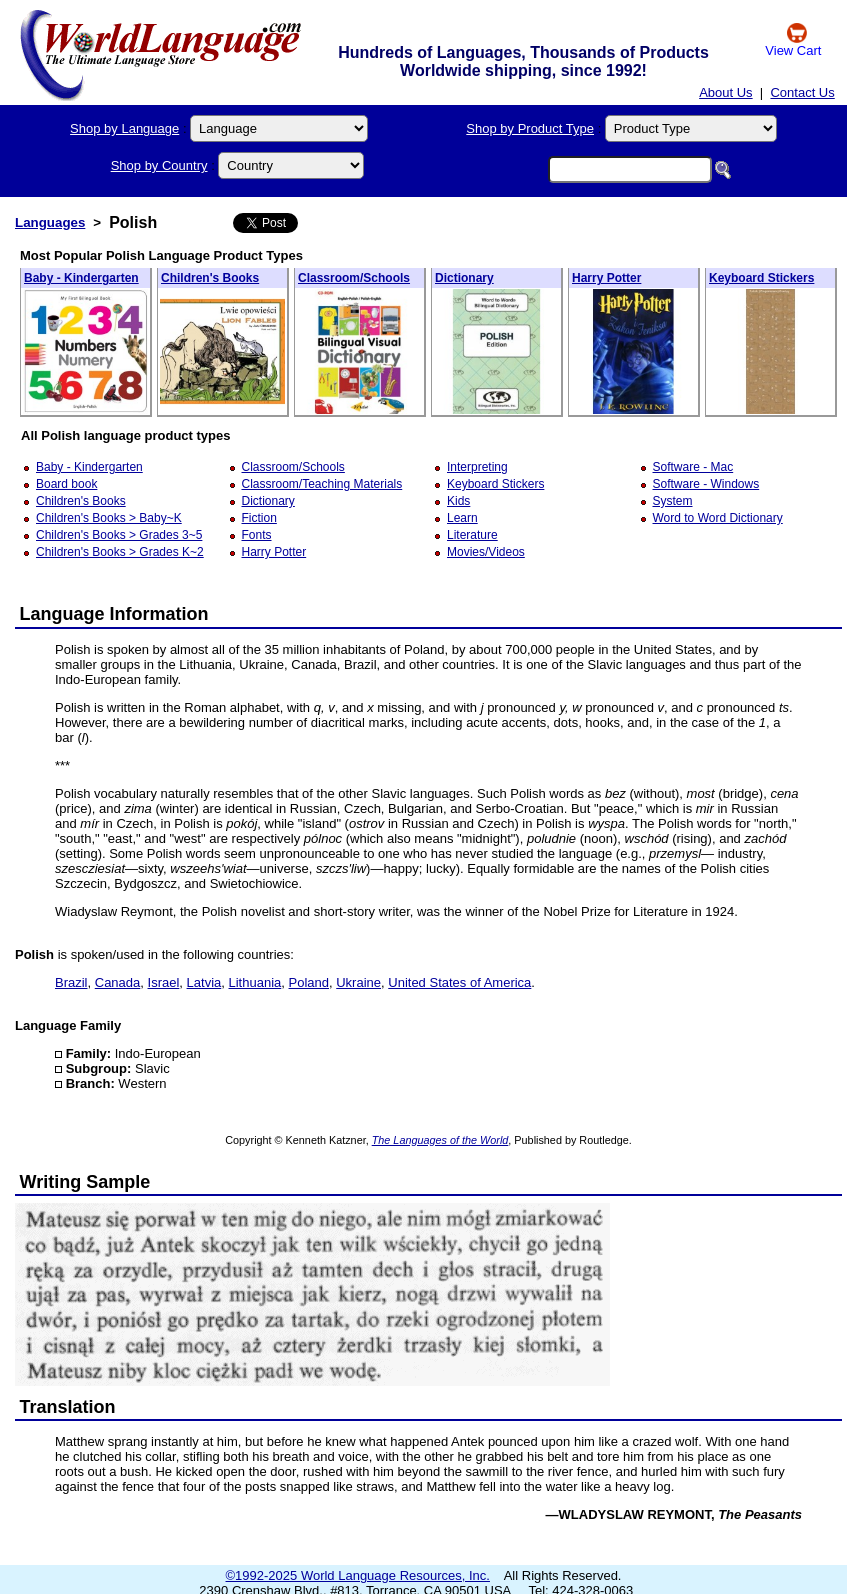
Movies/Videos (486, 552)
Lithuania (255, 982)
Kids (458, 501)
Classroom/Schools (354, 278)
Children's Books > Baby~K (109, 518)
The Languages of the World (440, 1140)
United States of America (459, 982)
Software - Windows (706, 484)
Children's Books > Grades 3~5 (119, 535)
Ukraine (358, 982)
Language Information (114, 614)
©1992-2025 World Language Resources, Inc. (358, 1575)
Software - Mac (693, 467)
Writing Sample (85, 1182)
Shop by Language (124, 128)
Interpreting (477, 467)
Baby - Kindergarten (81, 278)
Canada (118, 982)
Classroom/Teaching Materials (322, 484)
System (673, 501)
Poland (309, 982)
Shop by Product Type (530, 128)
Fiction (259, 518)
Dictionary (464, 278)
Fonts (257, 535)
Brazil (71, 982)
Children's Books (210, 278)
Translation (68, 1407)
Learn (462, 518)
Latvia (204, 982)
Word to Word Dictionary (718, 518)
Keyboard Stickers (761, 278)
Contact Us (802, 92)
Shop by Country (159, 165)
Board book (66, 484)
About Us (725, 92)
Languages (50, 222)
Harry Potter (606, 278)
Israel (164, 982)
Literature (472, 535)
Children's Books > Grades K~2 (120, 552)
